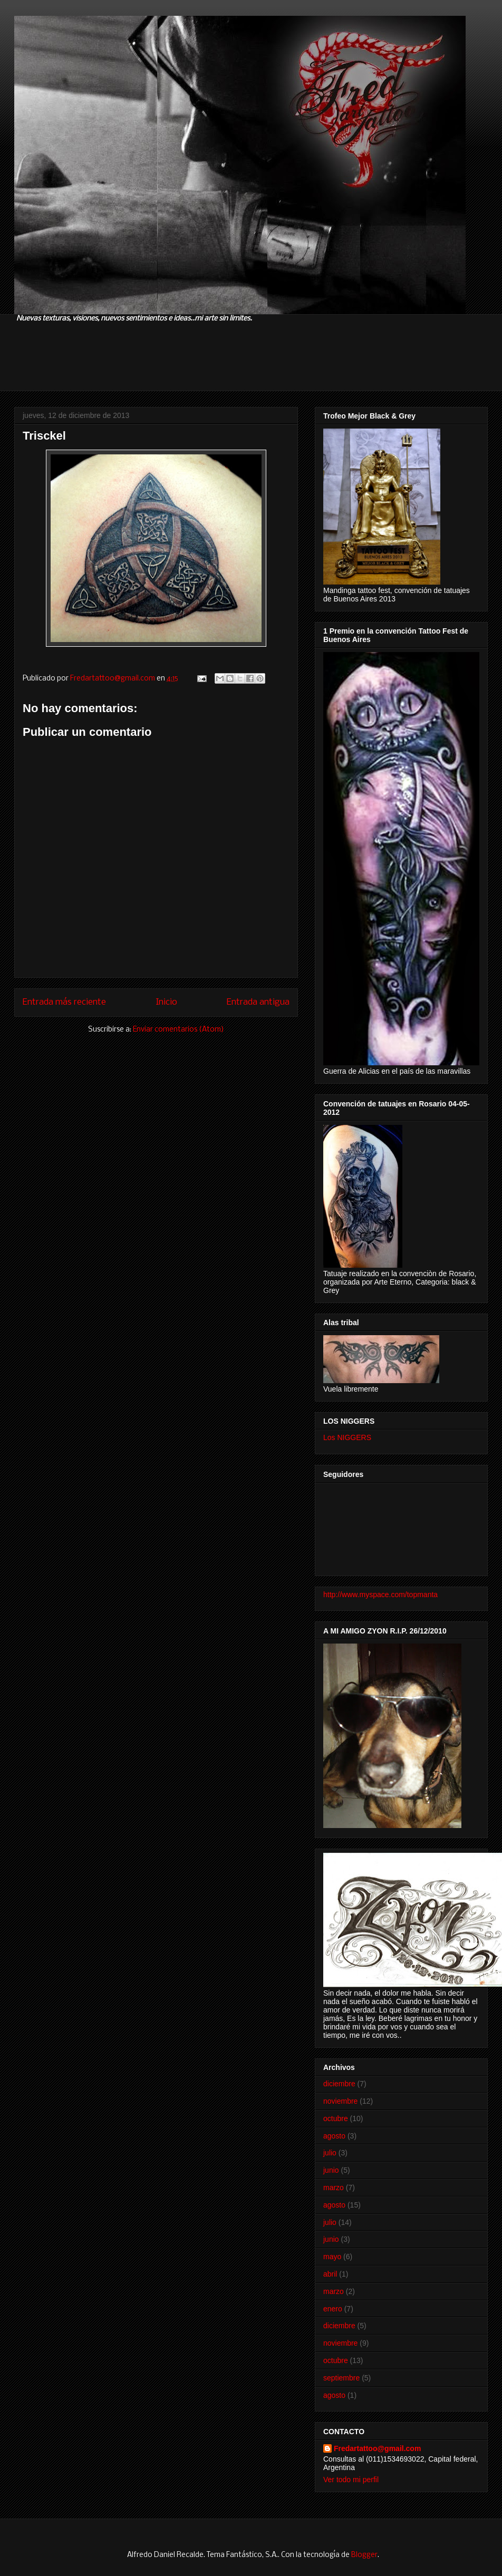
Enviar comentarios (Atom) (178, 1030)
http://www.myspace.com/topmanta (380, 1594)
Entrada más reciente (64, 1002)
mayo (332, 2256)
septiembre (341, 2378)
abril (330, 2274)
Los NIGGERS (347, 1437)
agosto (334, 2136)
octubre (335, 2118)
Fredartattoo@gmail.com (377, 2448)
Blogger (364, 2555)
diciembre (339, 2083)
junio (331, 2170)
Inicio (166, 1002)
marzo (333, 2187)
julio (329, 2153)
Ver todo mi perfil (351, 2479)
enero (332, 2309)
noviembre (340, 2101)
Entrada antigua (258, 1002)
